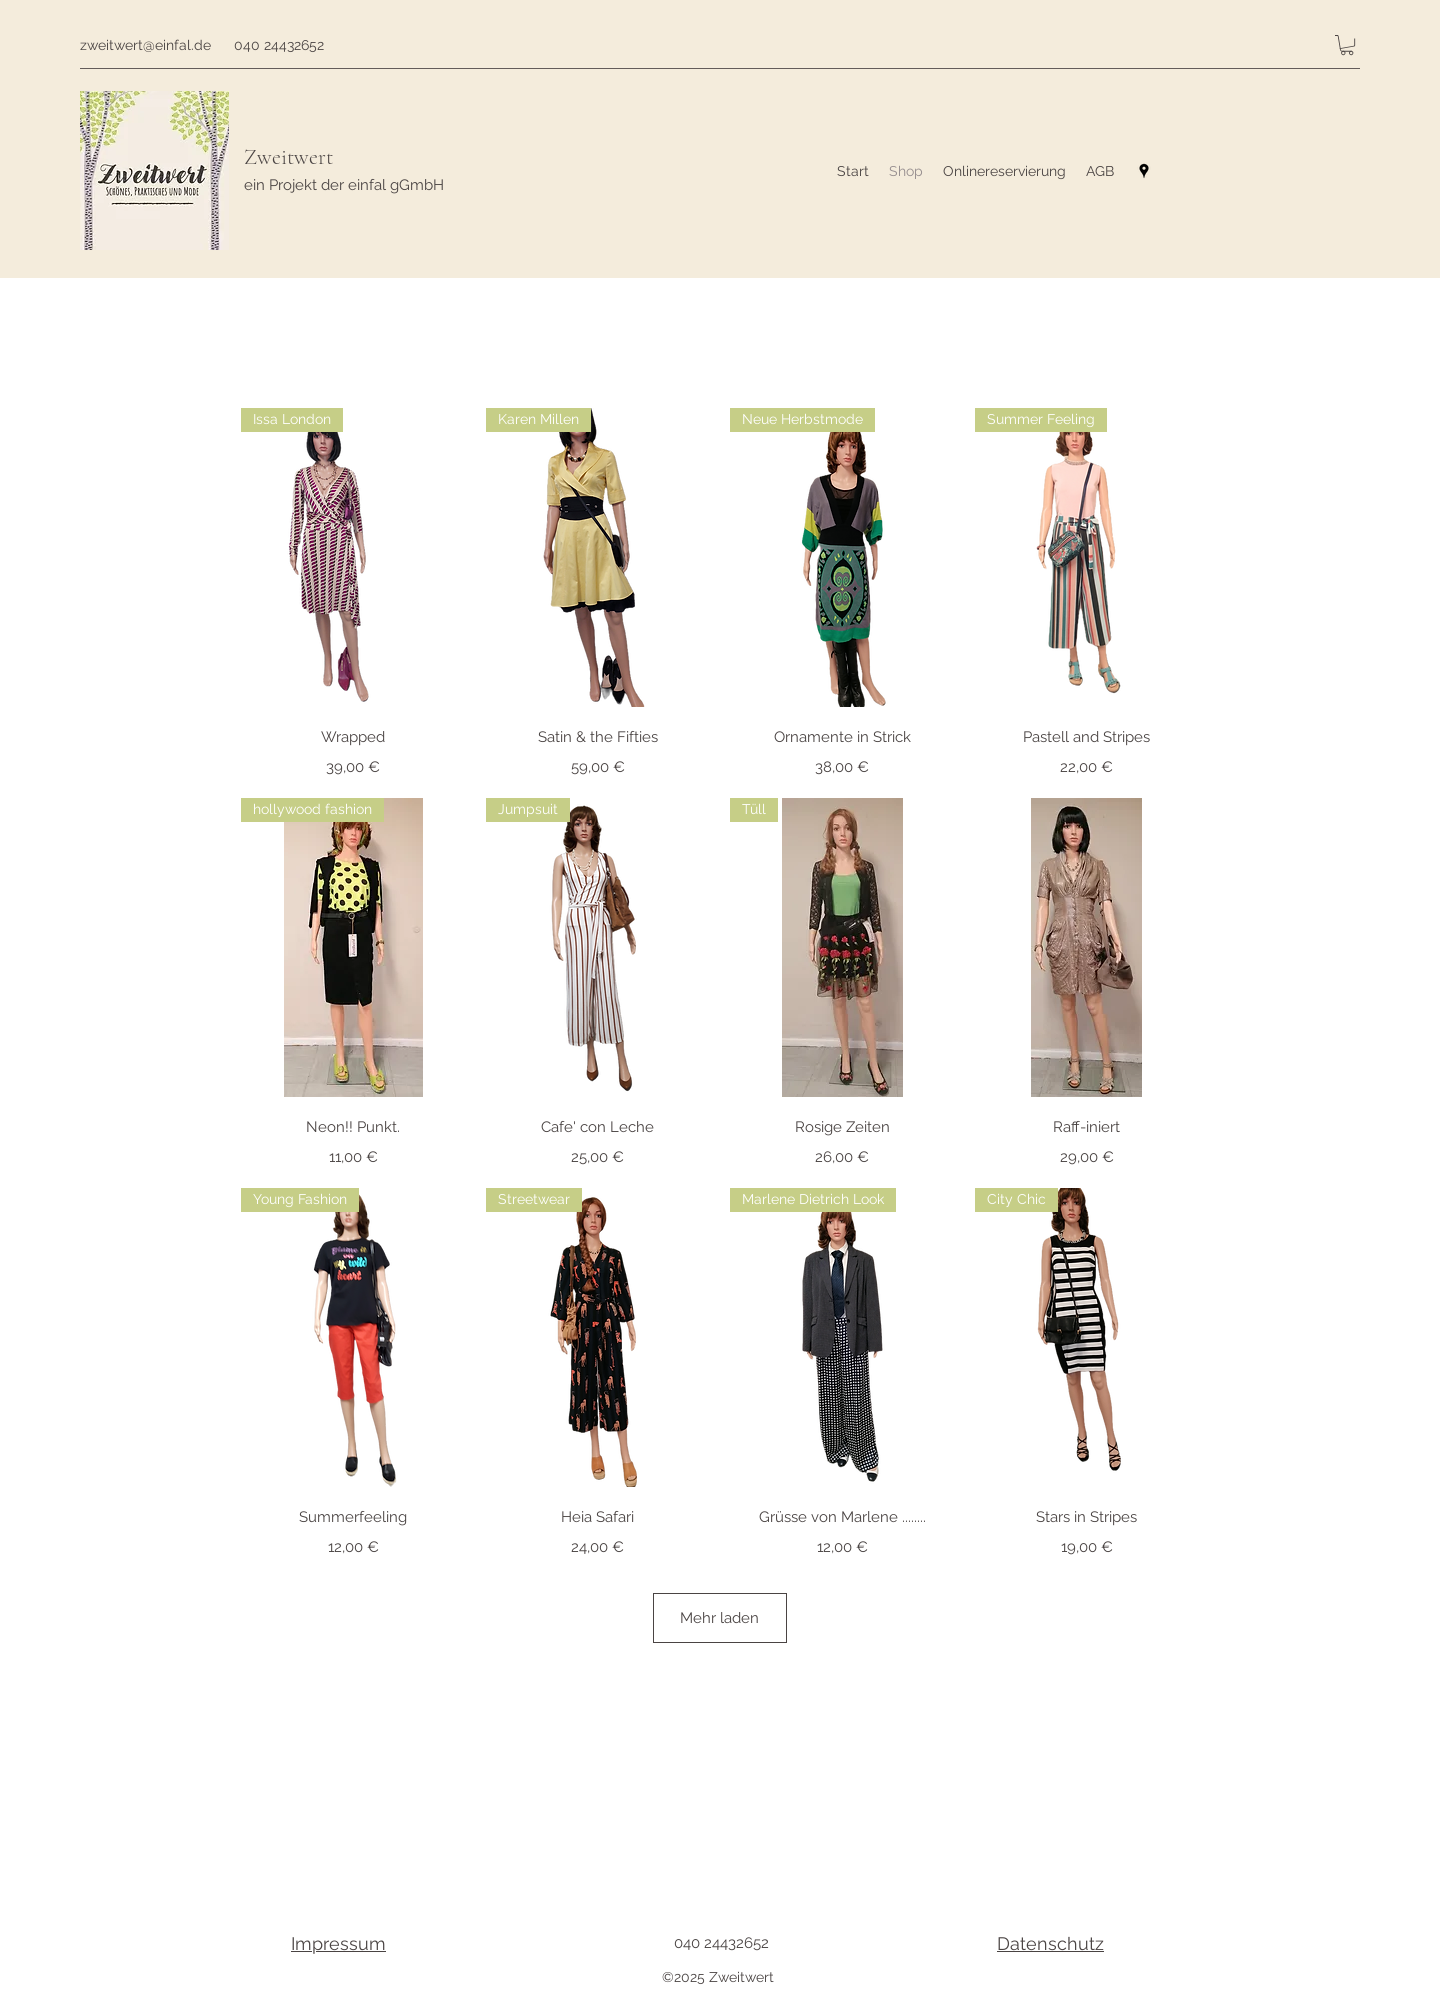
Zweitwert (288, 157)
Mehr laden (719, 1618)
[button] (1347, 45)
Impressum (338, 1943)
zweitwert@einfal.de (145, 45)
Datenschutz (1050, 1943)
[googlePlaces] (1144, 171)
